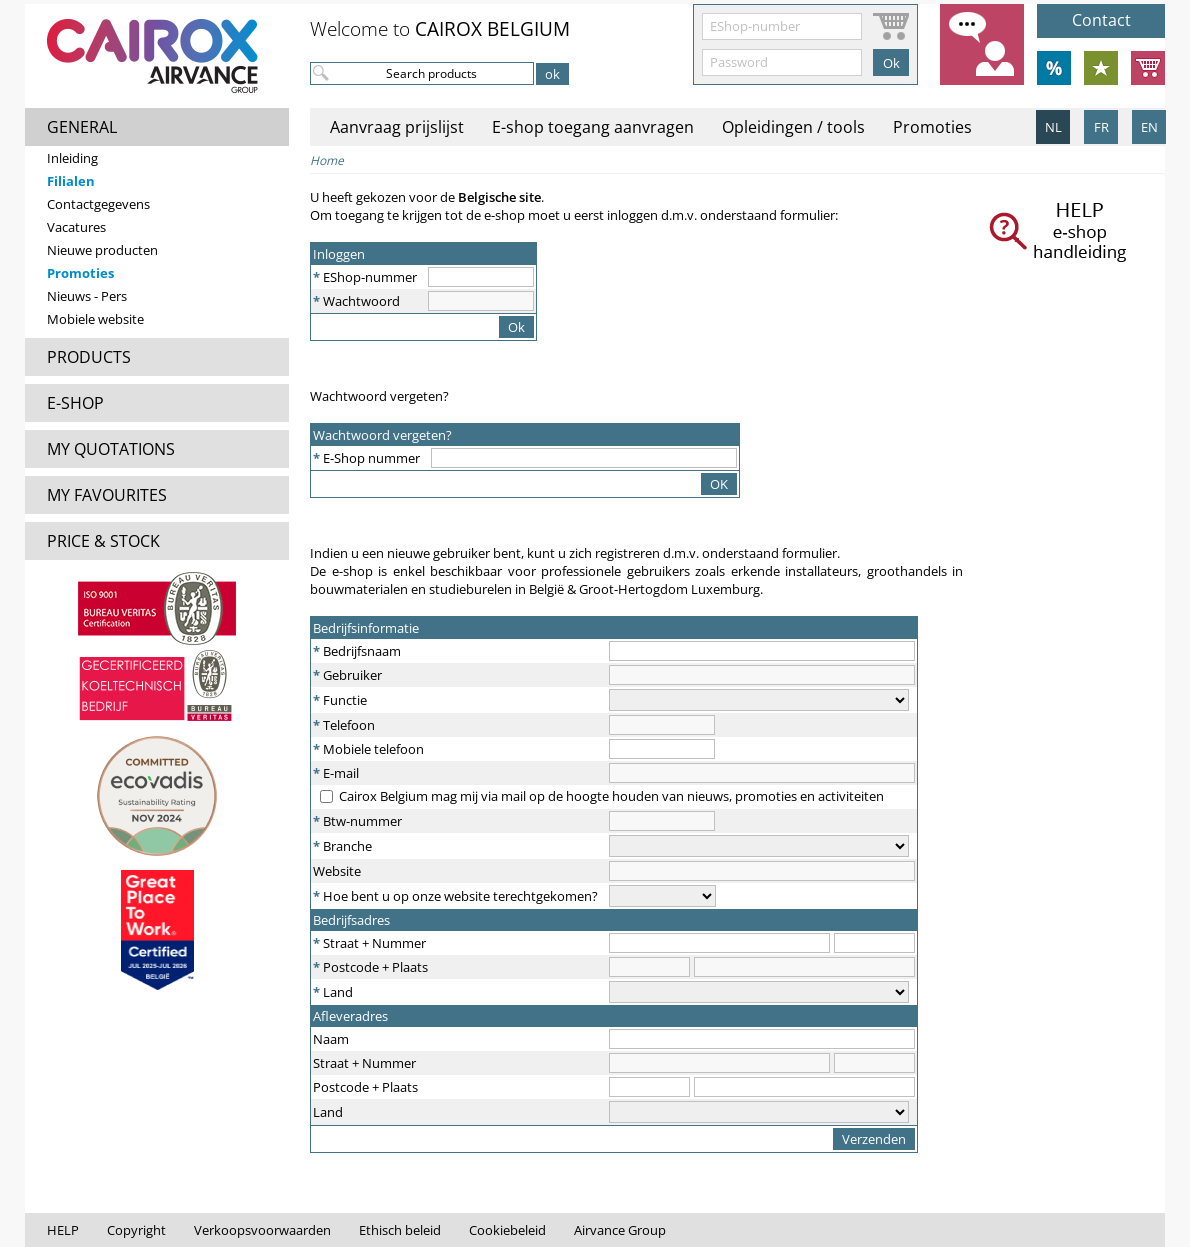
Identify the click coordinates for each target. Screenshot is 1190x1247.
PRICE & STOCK (103, 541)
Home (327, 160)
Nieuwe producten (102, 250)
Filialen (71, 181)
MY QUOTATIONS (111, 449)
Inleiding (72, 158)
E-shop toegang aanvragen (593, 127)
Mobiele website (95, 319)
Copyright (136, 1230)
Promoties (80, 273)
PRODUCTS (89, 357)
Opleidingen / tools (793, 127)
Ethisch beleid (400, 1230)
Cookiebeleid (507, 1230)
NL (1053, 127)
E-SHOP (75, 403)
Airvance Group (620, 1230)
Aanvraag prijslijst (397, 127)
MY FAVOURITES (107, 495)
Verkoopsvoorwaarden (262, 1230)
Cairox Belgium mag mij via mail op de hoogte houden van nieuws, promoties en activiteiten (611, 796)
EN (1149, 127)
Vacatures (76, 227)
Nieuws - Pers (87, 296)
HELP (63, 1230)
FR (1101, 127)
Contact (1101, 20)
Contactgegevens (98, 204)
